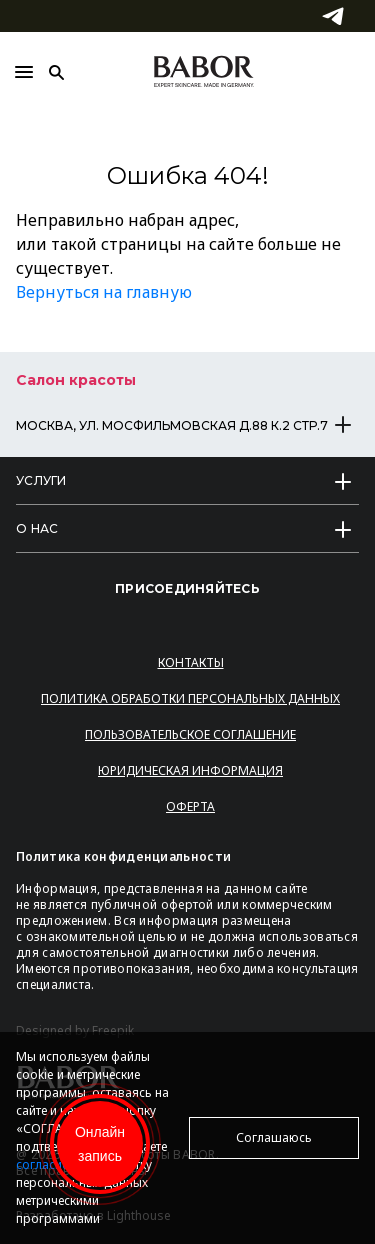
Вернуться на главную (104, 292)
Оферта (190, 806)
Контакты (191, 662)
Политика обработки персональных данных (190, 698)
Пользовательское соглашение (190, 734)
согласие (42, 1164)
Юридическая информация (190, 770)
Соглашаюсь (274, 1137)
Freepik (113, 1031)
